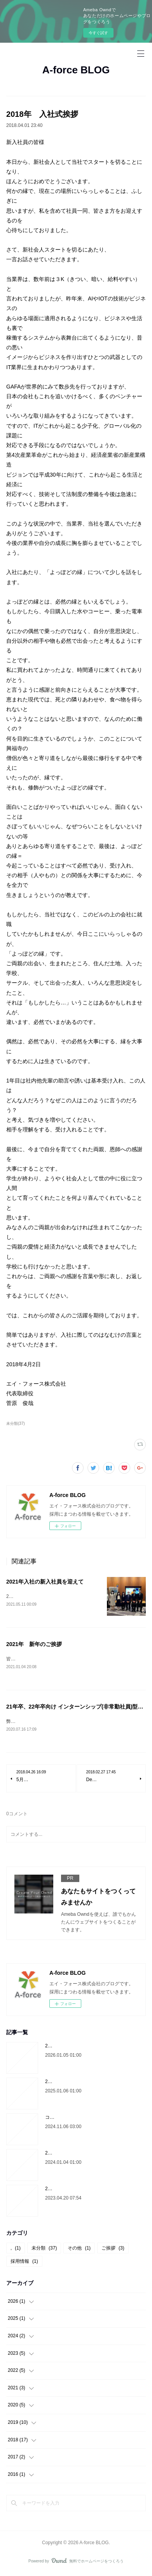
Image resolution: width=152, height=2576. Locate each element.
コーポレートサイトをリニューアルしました (91, 2119)
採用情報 (24, 2262)
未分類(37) (15, 1423)
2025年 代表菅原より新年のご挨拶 (83, 2083)
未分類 (44, 2250)
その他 (79, 2250)
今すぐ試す (98, 33)
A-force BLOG (76, 70)
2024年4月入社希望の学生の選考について (89, 2190)
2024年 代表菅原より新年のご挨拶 (83, 2154)
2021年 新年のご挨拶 (34, 1645)
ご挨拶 (112, 2250)
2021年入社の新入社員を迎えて (45, 1582)
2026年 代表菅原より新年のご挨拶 (83, 2047)
